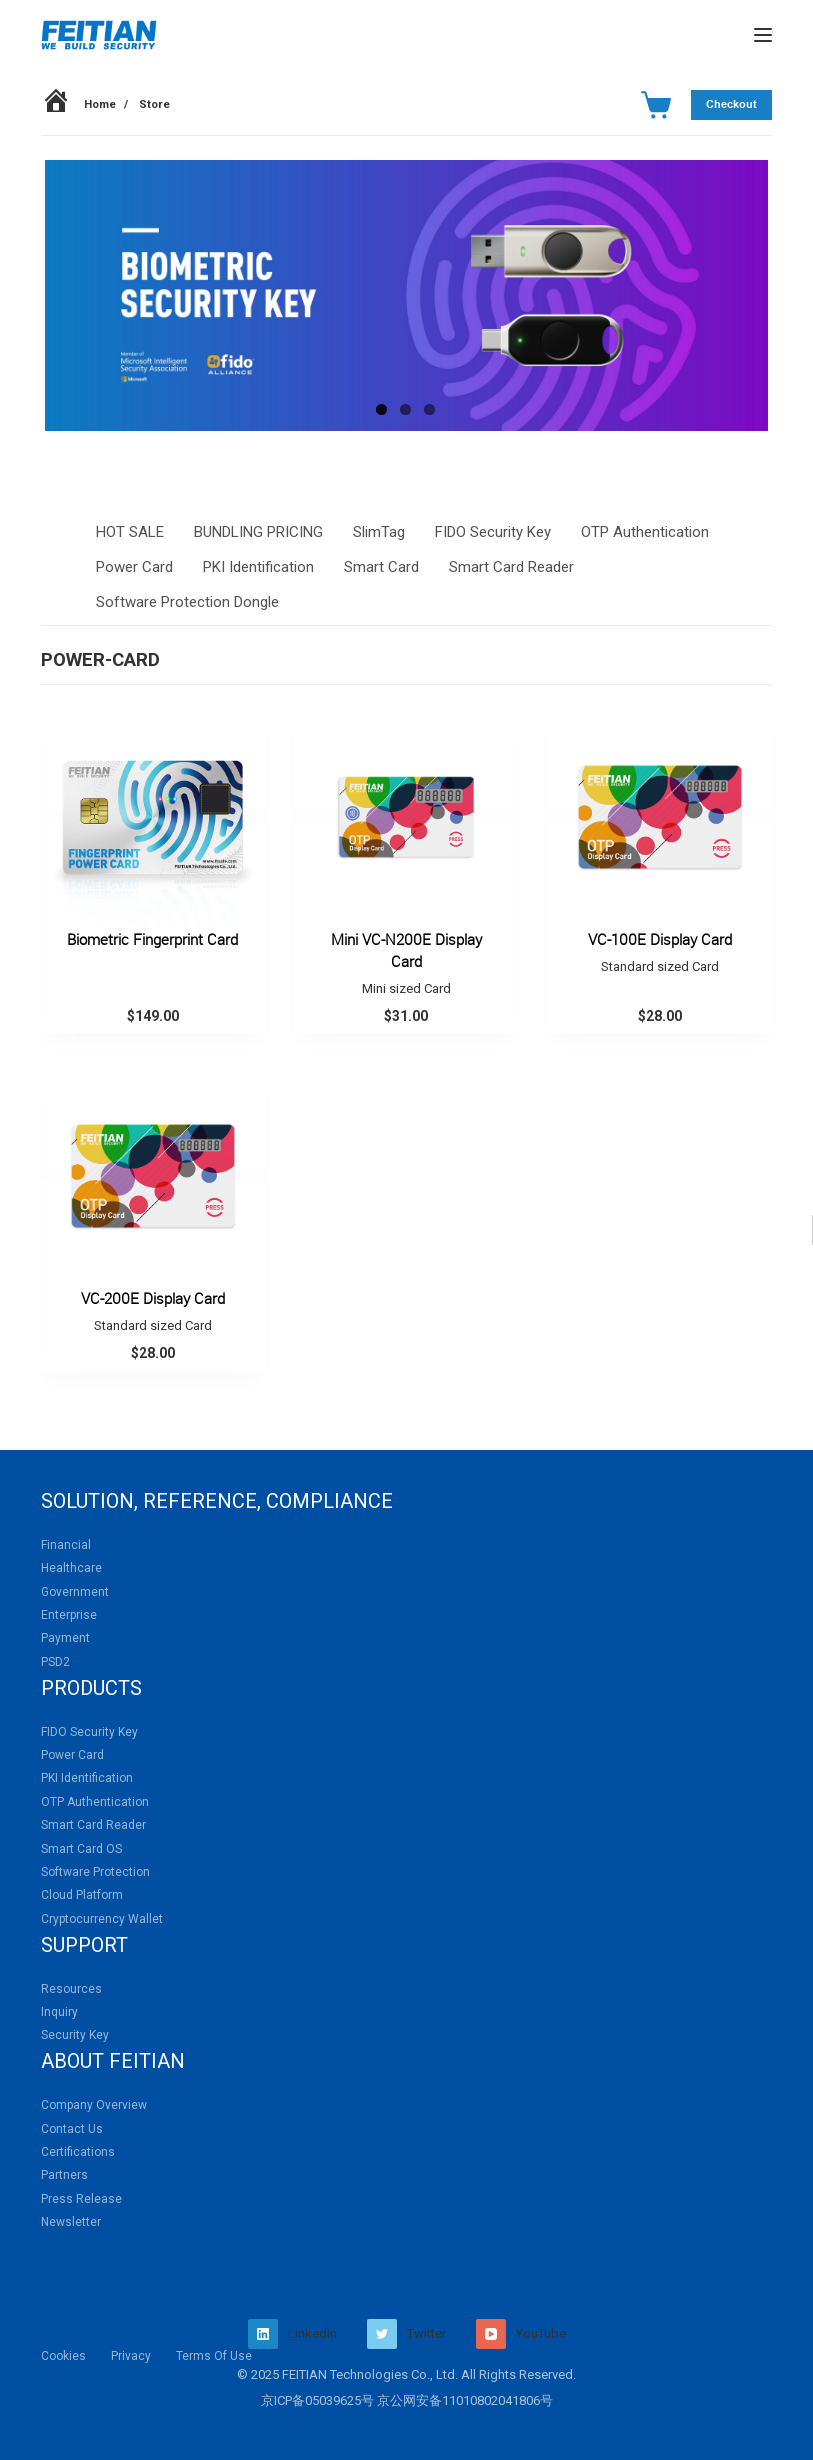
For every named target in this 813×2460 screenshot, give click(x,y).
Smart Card (381, 567)
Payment (65, 1638)
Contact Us (72, 2129)
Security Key (75, 2035)
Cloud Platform (82, 1895)
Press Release (81, 2199)
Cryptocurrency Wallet (102, 1919)
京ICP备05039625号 (317, 2400)
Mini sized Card (406, 988)
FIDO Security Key (493, 532)
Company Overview (94, 2105)
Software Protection (95, 1872)
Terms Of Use (214, 2356)
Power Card (134, 567)
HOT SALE (130, 532)
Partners (64, 2175)
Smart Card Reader (511, 567)
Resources (71, 1989)
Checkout (731, 104)
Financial (66, 1545)
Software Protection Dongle (187, 602)
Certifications (78, 2152)
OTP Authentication (645, 532)
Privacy (131, 2356)
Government (75, 1592)
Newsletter (71, 2222)
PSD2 (55, 1662)
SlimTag (379, 532)
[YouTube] (521, 2334)
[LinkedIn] (292, 2334)
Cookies (63, 2356)
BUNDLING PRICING (258, 532)
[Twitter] (406, 2334)
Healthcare (71, 1568)
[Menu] (763, 35)
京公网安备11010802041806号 (465, 2400)
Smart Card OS (81, 1849)
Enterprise (69, 1615)
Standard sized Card (660, 966)
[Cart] (656, 105)
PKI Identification (258, 567)
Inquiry (59, 2012)
